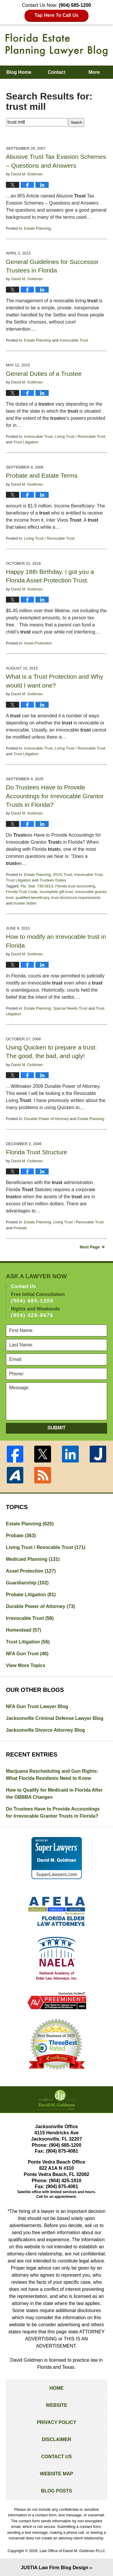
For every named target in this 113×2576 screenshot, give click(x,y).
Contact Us (56, 2456)
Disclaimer (56, 2439)
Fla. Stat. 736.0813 (37, 886)
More (94, 72)
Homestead (23, 1630)
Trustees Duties (52, 880)
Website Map (56, 2473)
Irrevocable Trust (73, 340)
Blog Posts (56, 2490)
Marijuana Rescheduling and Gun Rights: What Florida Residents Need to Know (52, 1775)
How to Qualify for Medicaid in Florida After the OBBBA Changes (54, 1793)
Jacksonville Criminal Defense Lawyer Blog (54, 1718)
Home (57, 2388)
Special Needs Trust (70, 1008)
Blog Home (18, 72)
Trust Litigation (25, 442)
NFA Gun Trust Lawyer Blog (37, 1706)
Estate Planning (37, 228)
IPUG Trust (62, 874)
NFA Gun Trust (27, 1653)
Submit (56, 1427)
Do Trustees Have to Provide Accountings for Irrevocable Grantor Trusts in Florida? (55, 796)
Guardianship (27, 1582)
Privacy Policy (56, 2422)
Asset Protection (38, 643)
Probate (20, 1228)
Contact (56, 72)
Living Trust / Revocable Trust (80, 436)
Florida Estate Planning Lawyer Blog (56, 44)
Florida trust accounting (75, 886)
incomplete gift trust (56, 891)
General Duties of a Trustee (44, 373)
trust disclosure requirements (76, 897)
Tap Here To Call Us (56, 15)
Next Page (90, 1247)
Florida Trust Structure (36, 1152)
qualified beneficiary (32, 897)
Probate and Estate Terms (41, 475)
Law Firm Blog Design (55, 2567)
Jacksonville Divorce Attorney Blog (45, 1730)
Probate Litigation (31, 1594)
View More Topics (25, 1665)
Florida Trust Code (21, 891)
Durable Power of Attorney (46, 1118)
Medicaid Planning (33, 1559)
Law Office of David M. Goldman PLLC (72, 2551)
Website (56, 2405)
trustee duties (24, 903)
